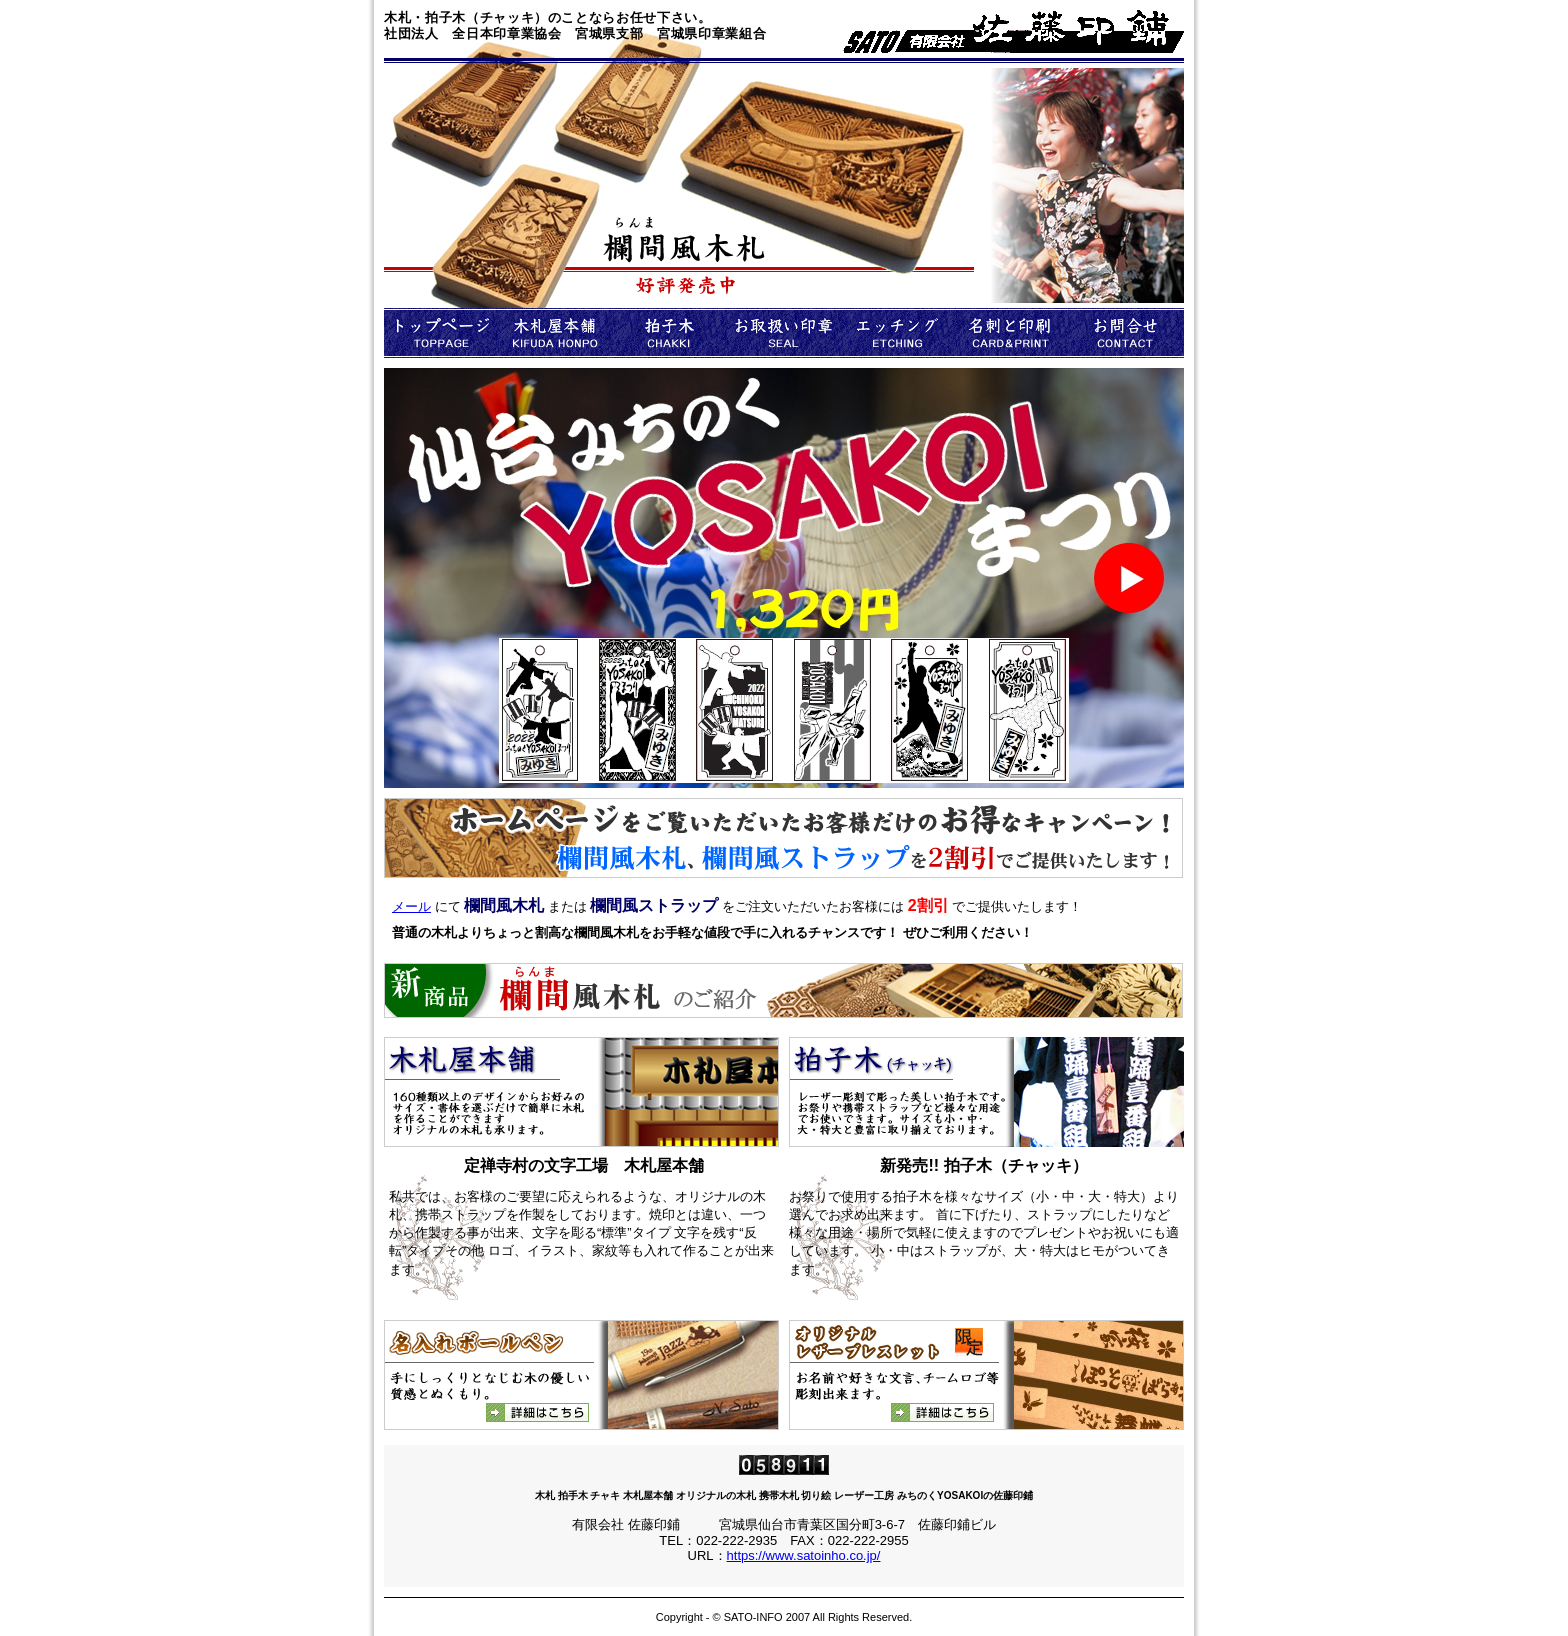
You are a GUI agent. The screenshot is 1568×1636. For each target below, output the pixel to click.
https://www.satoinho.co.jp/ (804, 1555)
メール (411, 906)
